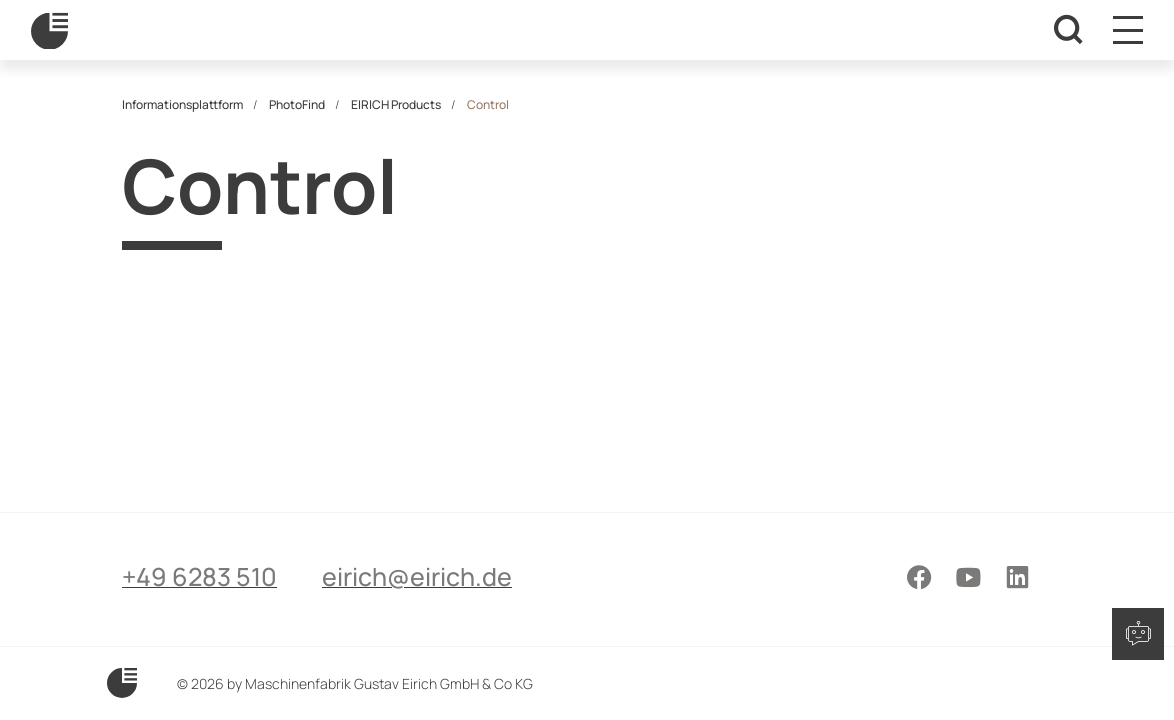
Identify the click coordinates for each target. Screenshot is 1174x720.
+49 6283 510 (199, 576)
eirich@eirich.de (417, 576)
